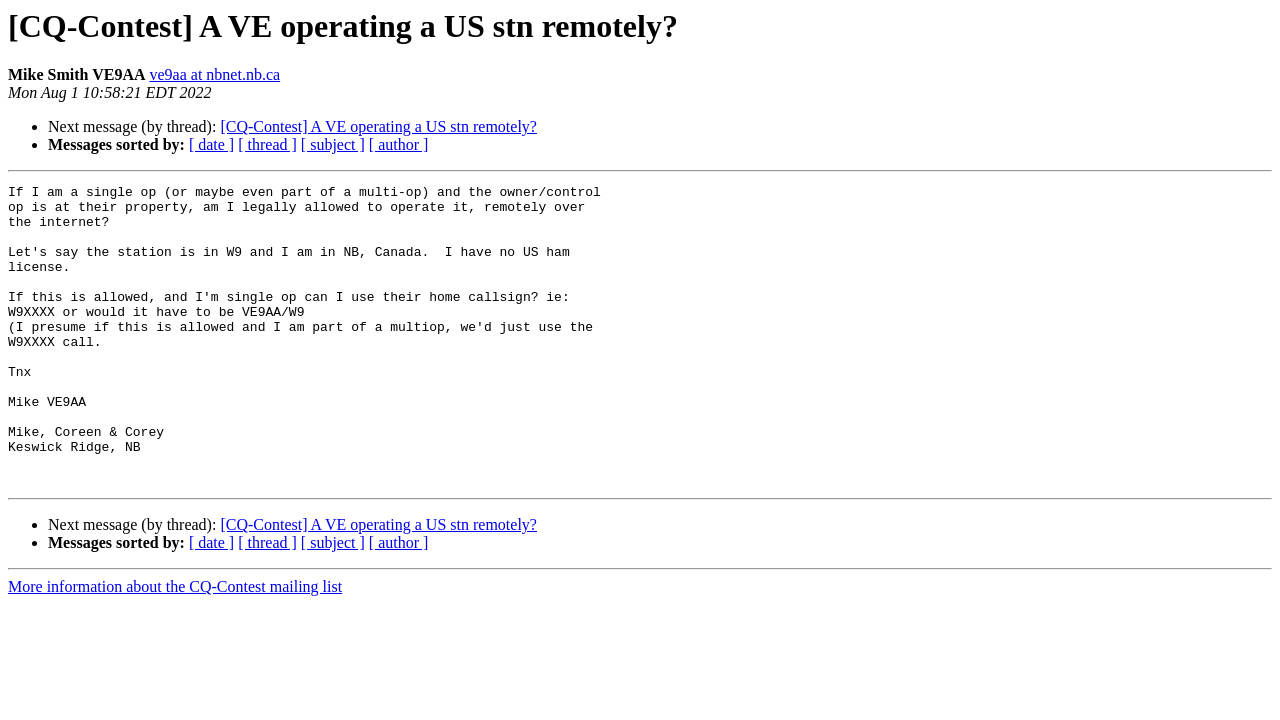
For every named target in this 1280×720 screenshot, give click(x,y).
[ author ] (399, 144)
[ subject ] (333, 144)
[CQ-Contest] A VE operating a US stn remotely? (378, 126)
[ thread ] (267, 144)
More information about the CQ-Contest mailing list (175, 646)
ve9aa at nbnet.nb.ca (215, 74)
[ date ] (211, 144)
